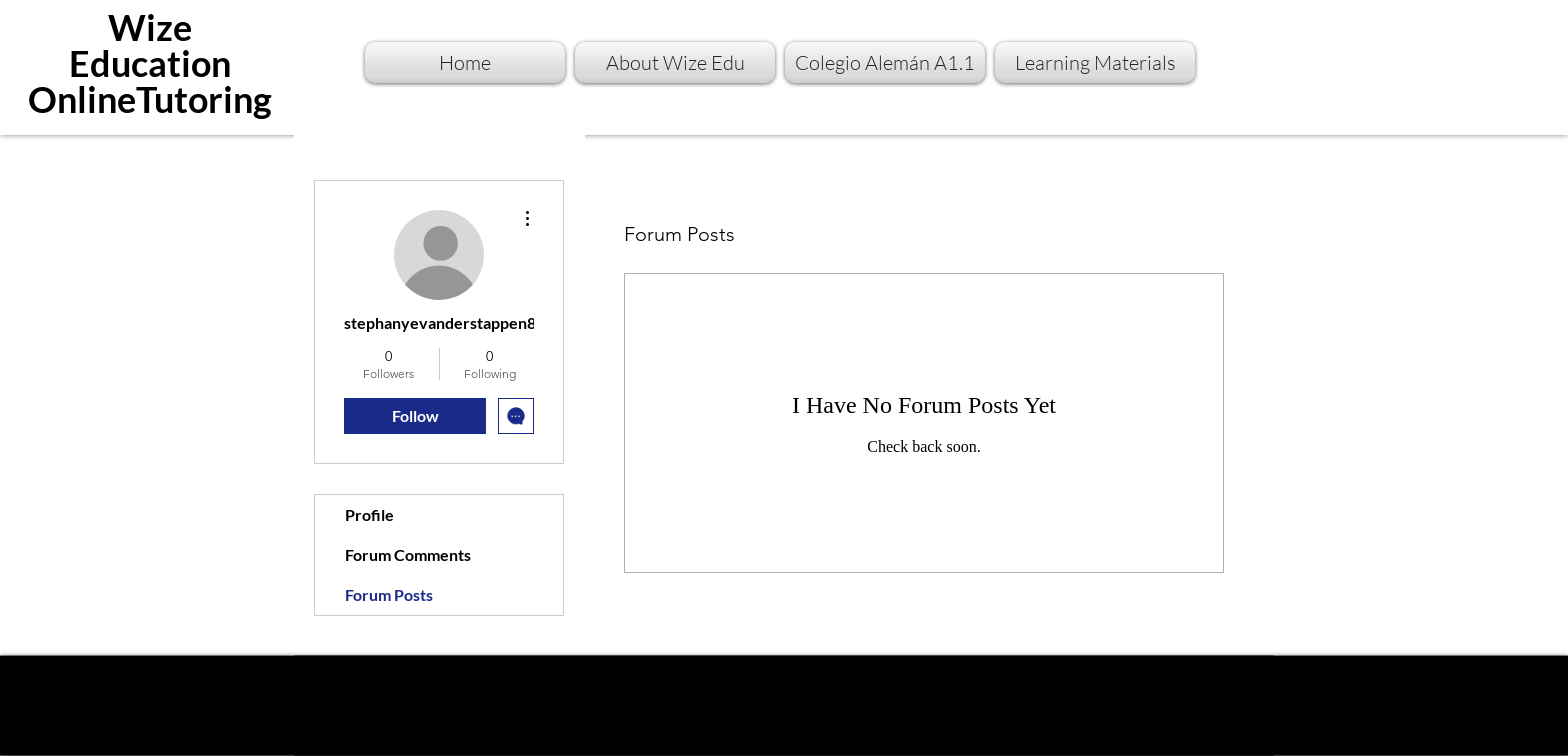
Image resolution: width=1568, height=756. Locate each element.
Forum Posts (389, 594)
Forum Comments (408, 554)
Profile (369, 514)
